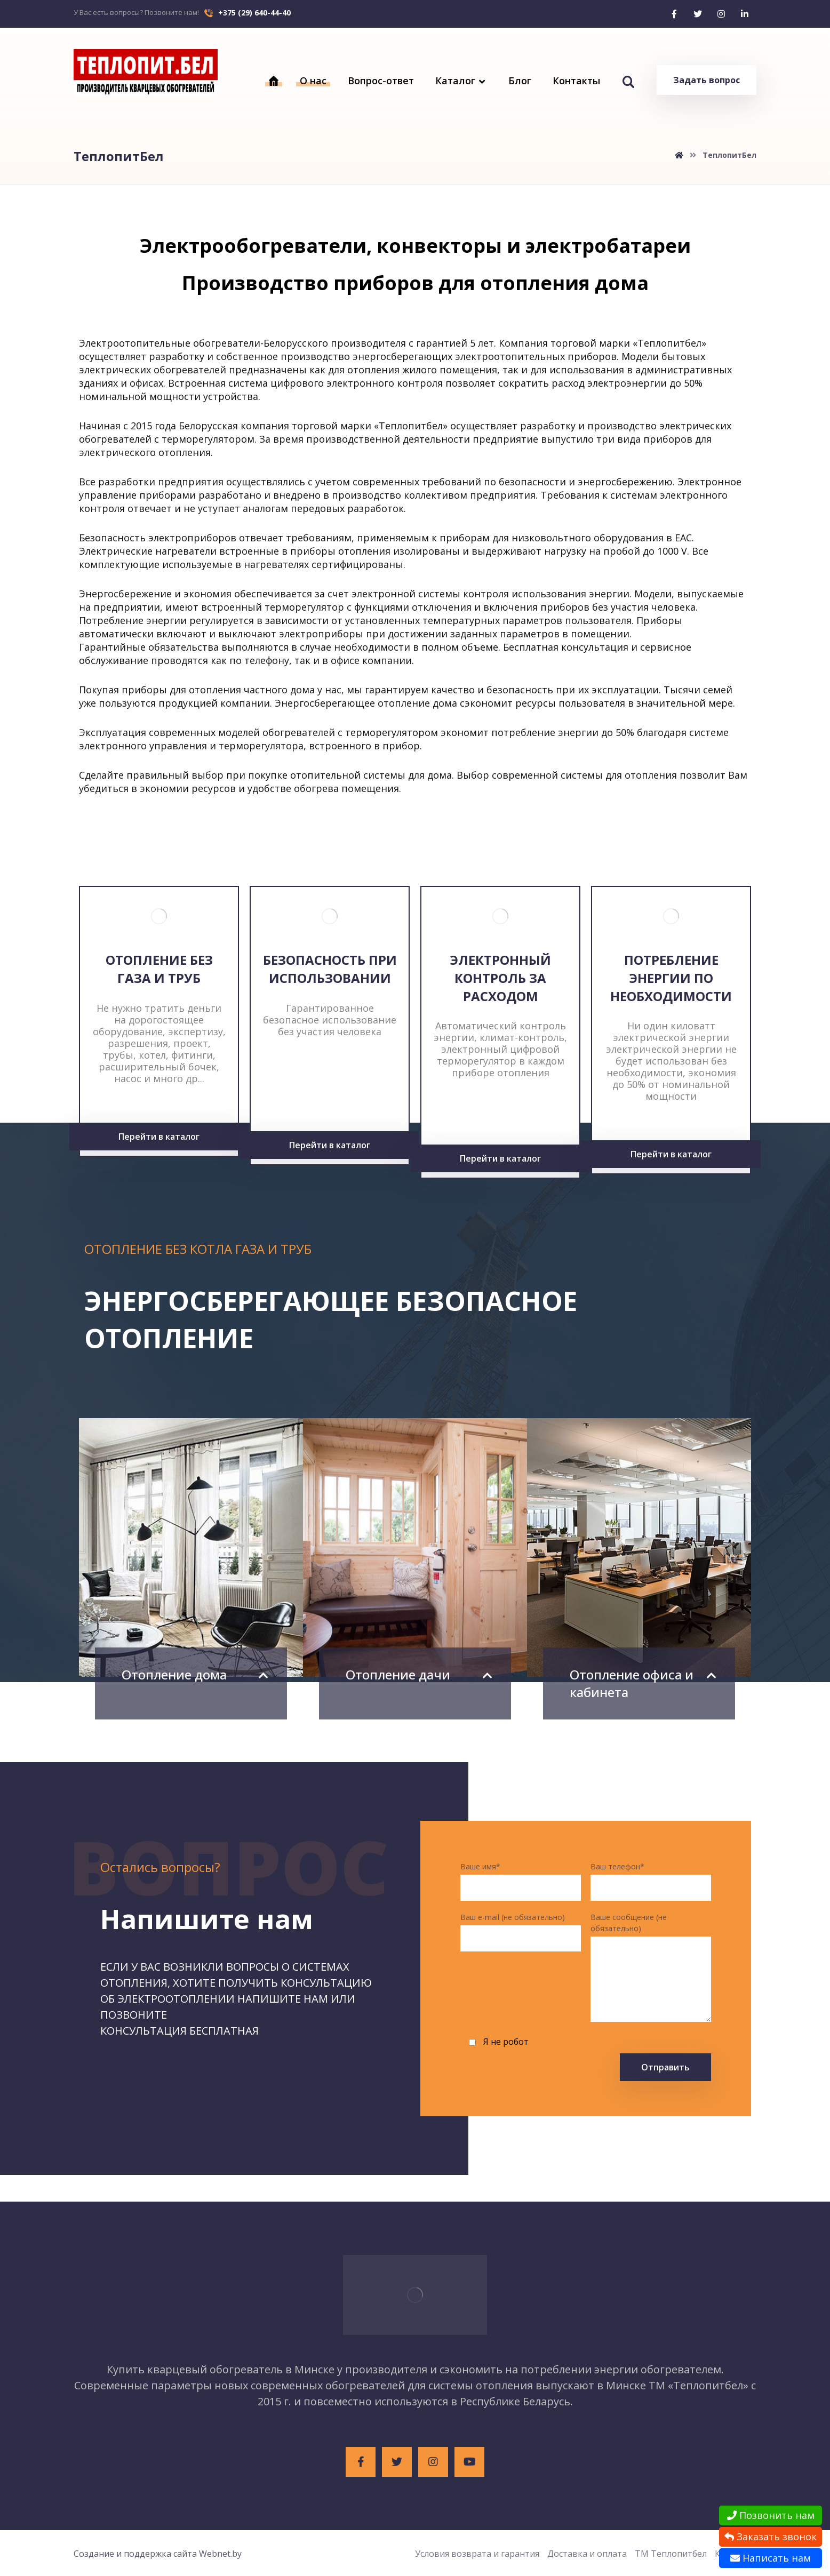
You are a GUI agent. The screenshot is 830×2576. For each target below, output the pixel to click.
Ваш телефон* (650, 1881)
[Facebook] (674, 14)
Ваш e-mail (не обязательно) (520, 1931)
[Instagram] (721, 14)
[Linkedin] (744, 14)
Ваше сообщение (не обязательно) (650, 1968)
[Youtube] (469, 2462)
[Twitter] (698, 14)
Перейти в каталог (158, 1136)
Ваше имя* (520, 1881)
